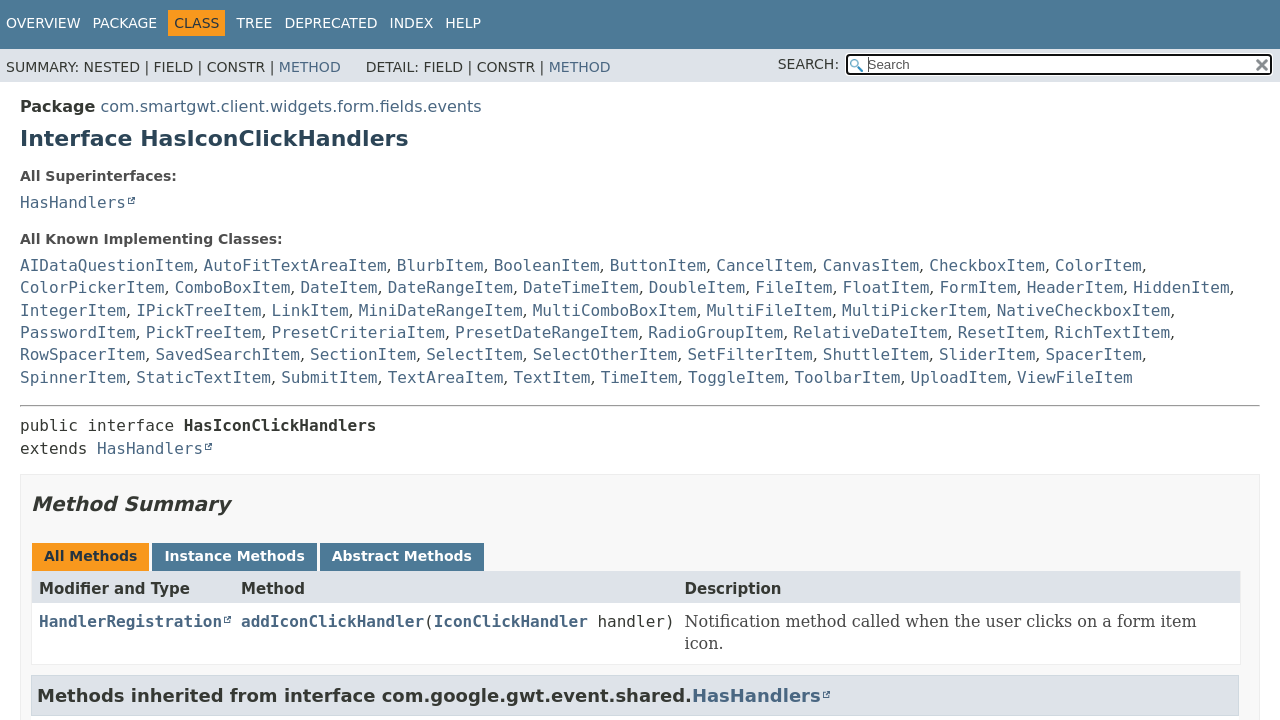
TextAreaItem (446, 377)
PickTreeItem (204, 332)
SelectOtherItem (605, 354)
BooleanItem (547, 265)
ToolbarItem (847, 377)
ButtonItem (658, 265)
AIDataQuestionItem (106, 265)
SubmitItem (329, 377)
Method (310, 67)
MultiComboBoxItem (615, 310)
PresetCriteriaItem (358, 332)
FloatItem (886, 287)
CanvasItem (871, 265)
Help (463, 23)
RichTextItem (1113, 332)
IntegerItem (73, 310)
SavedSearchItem (227, 354)
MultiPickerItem (914, 310)
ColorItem (1098, 265)
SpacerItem (1093, 354)
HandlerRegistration (130, 621)
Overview (43, 23)
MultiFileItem (769, 310)
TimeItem (639, 377)
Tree (254, 23)
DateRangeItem (450, 287)
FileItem (793, 287)
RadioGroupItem (715, 332)
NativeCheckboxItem (1083, 310)
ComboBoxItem (233, 287)
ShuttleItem (876, 354)
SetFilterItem (749, 354)
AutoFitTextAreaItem (295, 265)
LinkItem (310, 310)
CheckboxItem (987, 265)
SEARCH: (808, 64)
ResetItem (1001, 332)
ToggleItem (736, 377)
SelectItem (474, 354)
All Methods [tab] (90, 556)
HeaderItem (1075, 287)
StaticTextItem (203, 377)
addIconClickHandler (332, 621)
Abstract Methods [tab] (402, 556)
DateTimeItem (581, 287)
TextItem (551, 377)
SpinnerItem (73, 377)
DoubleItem (697, 287)
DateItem (338, 287)
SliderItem (987, 354)
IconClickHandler (511, 621)
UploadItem (959, 377)
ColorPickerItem (92, 287)
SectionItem (363, 354)
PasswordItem (78, 332)
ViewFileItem (1075, 377)
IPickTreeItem (198, 310)
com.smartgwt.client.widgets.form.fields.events (290, 106)
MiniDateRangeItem (441, 310)
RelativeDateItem (870, 332)
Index (412, 23)
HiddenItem (1181, 287)
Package (125, 23)
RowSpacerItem (82, 354)
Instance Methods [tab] (234, 556)
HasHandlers (73, 202)
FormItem (977, 287)
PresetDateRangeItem (546, 332)
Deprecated (330, 23)
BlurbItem (440, 265)
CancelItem (764, 265)
